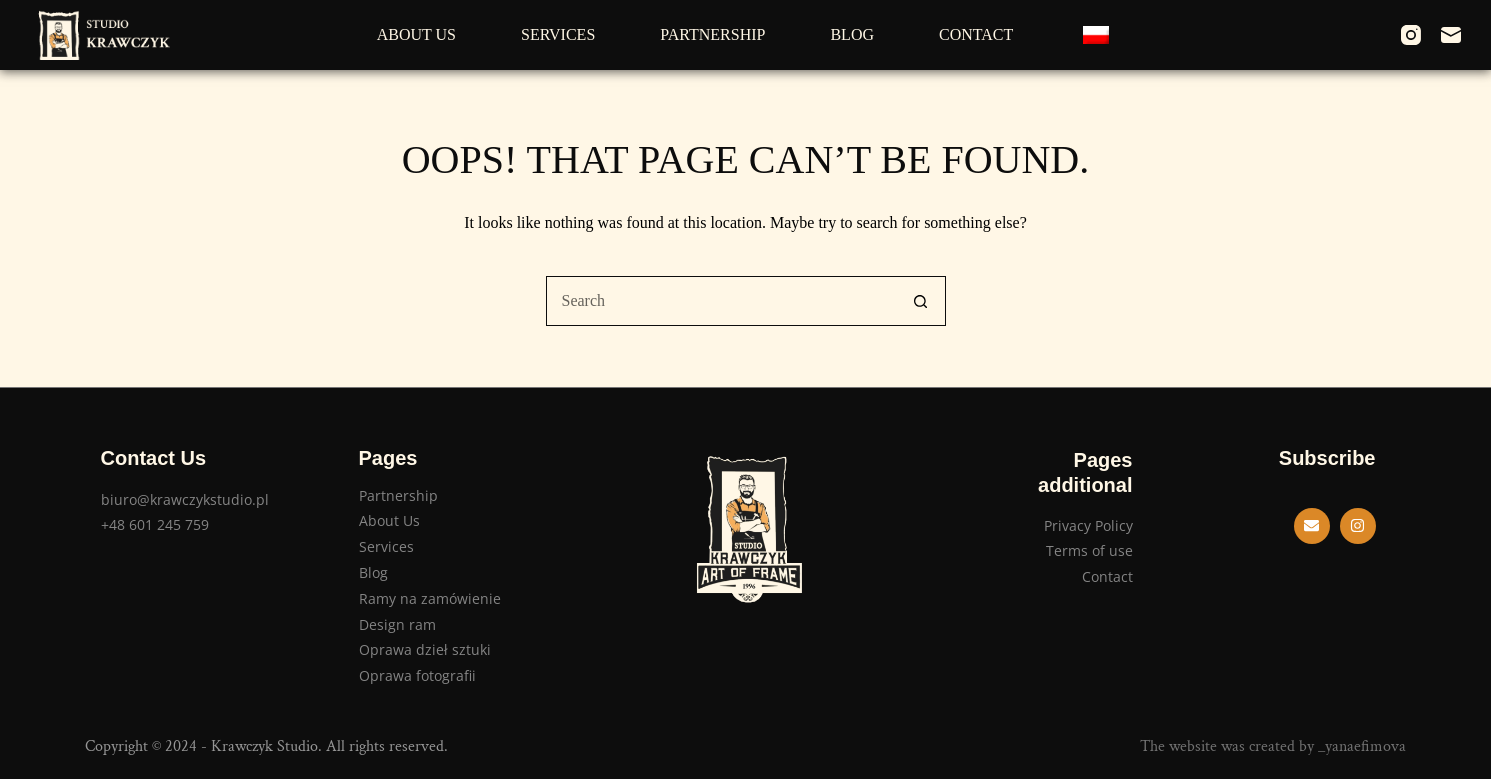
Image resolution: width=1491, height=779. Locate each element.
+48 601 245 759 (155, 524)
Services (558, 34)
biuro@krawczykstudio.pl (185, 499)
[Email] (1451, 35)
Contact (976, 34)
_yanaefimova (1362, 746)
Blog (852, 34)
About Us (416, 34)
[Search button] (921, 301)
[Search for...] (721, 301)
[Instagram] (1411, 35)
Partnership (712, 34)
